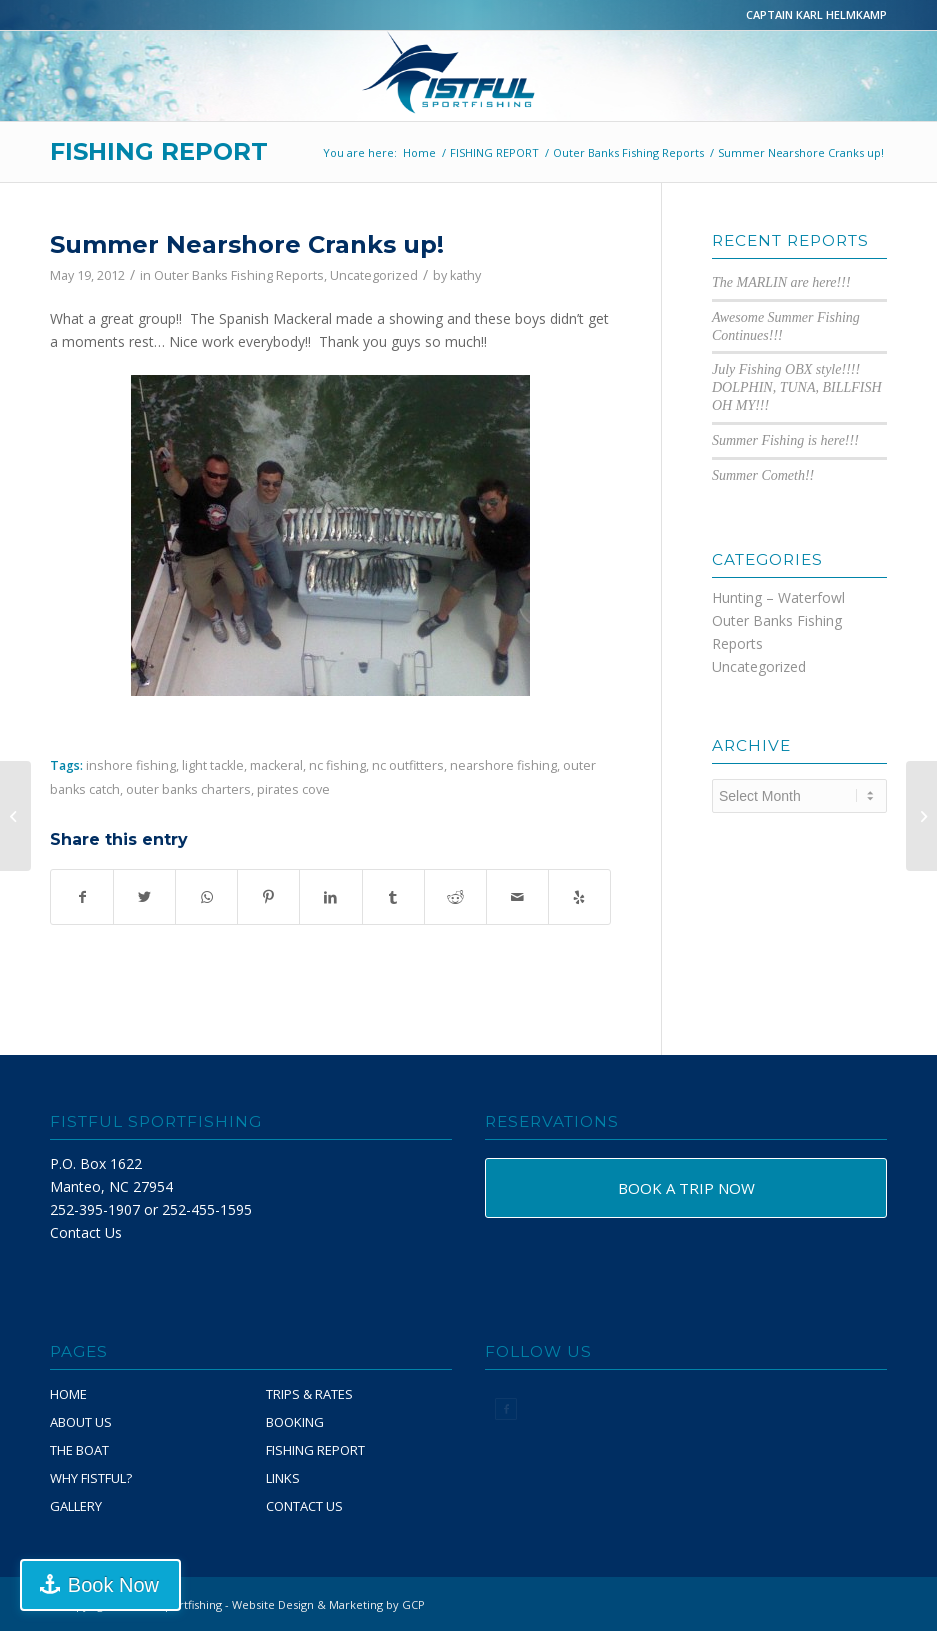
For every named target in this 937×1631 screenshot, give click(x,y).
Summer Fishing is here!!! (785, 440)
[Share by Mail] (517, 897)
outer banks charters (188, 789)
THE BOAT (79, 1450)
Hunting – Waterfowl (778, 597)
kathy (465, 275)
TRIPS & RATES (309, 1394)
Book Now (113, 1585)
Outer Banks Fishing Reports (239, 275)
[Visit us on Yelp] (579, 897)
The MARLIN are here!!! (781, 282)
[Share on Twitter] (144, 897)
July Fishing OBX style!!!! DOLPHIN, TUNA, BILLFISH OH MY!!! (797, 387)
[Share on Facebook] (82, 897)
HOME (68, 1394)
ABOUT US (81, 1422)
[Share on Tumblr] (393, 897)
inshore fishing (131, 765)
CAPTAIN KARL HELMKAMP (816, 14)
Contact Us (86, 1232)
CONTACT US (304, 1506)
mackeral (276, 765)
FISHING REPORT (159, 151)
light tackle (213, 765)
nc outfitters (408, 765)
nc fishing (337, 765)
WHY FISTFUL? (91, 1478)
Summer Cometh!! (763, 475)
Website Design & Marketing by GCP (328, 1604)
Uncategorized (374, 275)
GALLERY (76, 1506)
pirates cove (293, 789)
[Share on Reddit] (455, 897)
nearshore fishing (503, 765)
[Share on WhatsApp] (206, 897)
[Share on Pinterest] (268, 897)
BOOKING (295, 1422)
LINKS (283, 1478)
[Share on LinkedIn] (330, 897)
